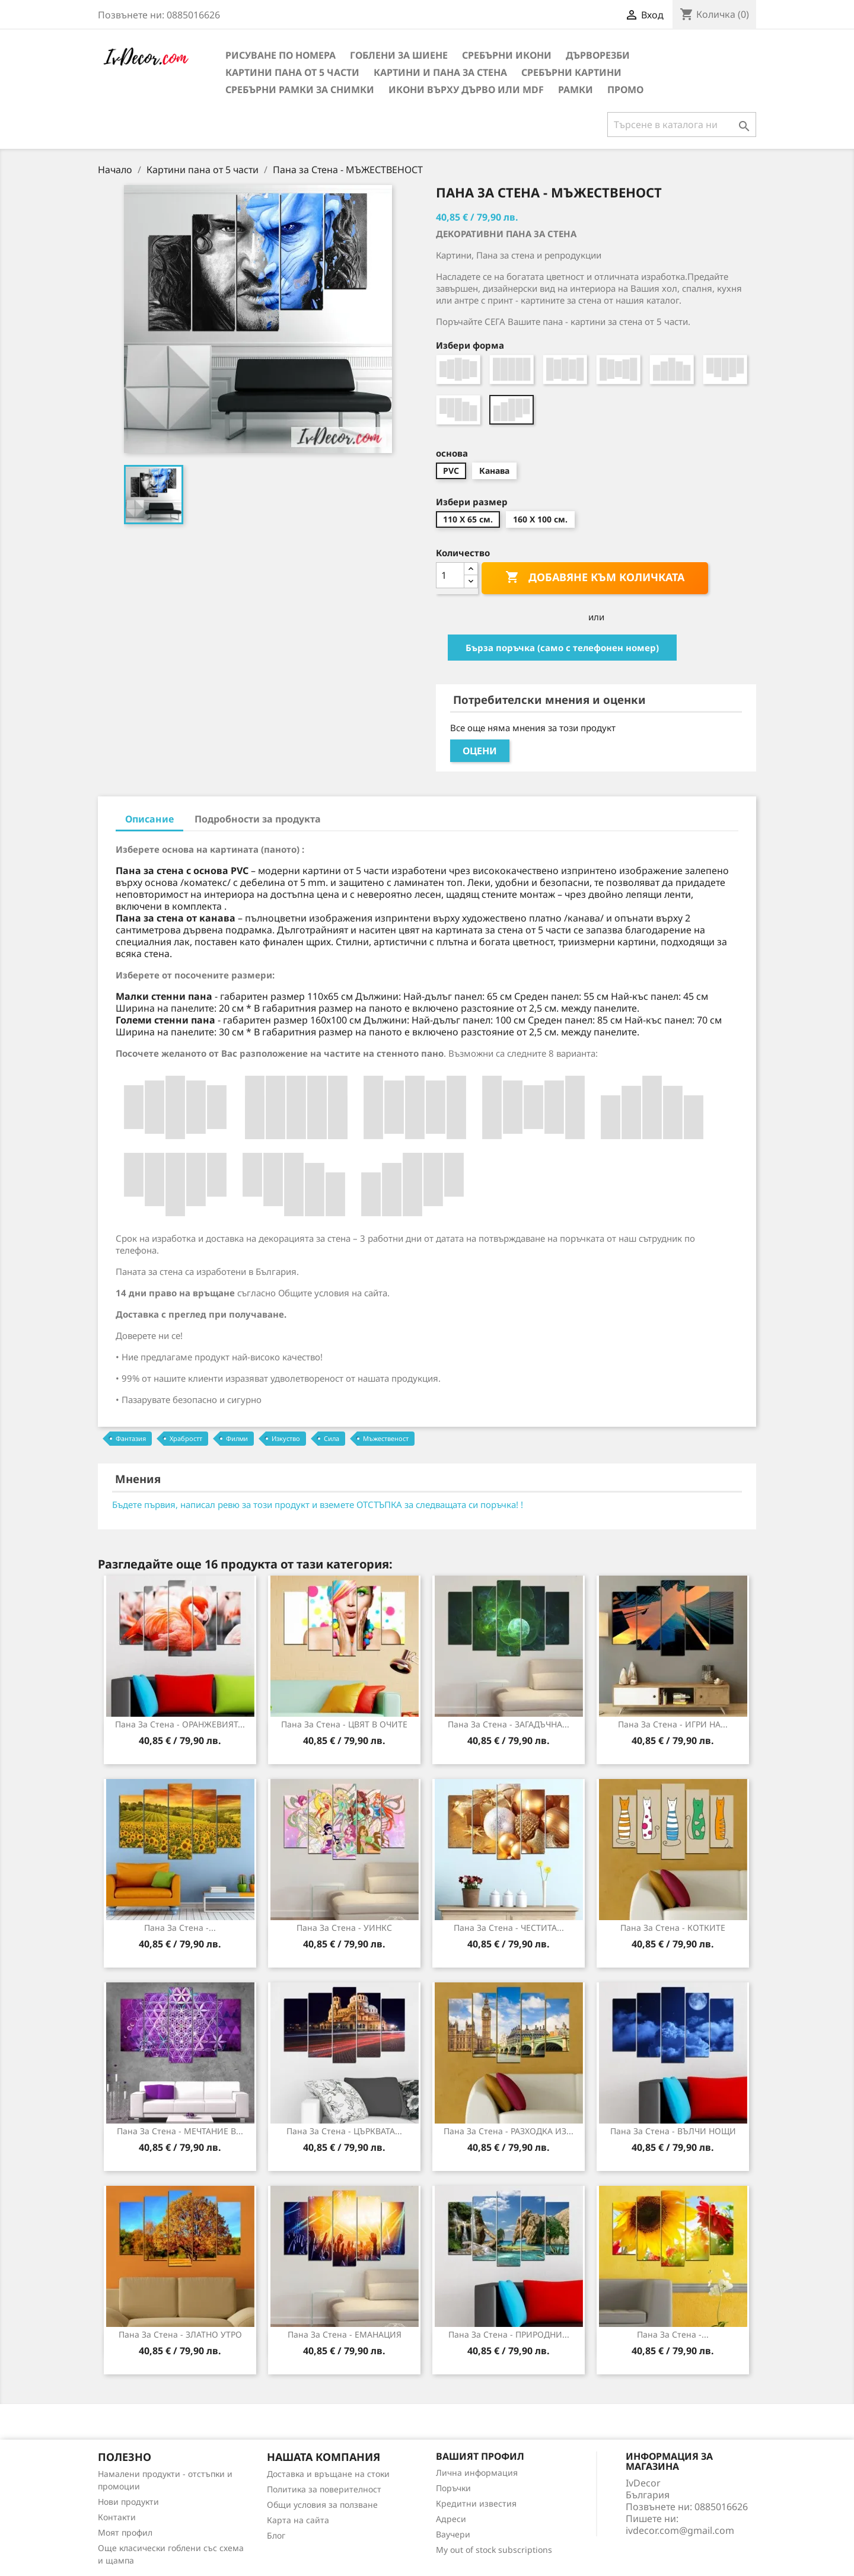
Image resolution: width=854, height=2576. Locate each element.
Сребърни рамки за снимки (299, 89)
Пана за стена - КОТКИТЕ (672, 1927)
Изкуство (286, 1438)
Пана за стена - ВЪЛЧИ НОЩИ (673, 2131)
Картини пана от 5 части (292, 72)
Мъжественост (386, 1438)
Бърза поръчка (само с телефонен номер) (562, 647)
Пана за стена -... (673, 2334)
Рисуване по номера (280, 55)
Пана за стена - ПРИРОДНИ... (508, 2334)
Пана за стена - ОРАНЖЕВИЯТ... (180, 1724)
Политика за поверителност (324, 2489)
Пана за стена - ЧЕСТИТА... (509, 1927)
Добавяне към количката (594, 577)
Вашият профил (480, 2456)
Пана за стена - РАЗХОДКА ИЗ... (508, 2131)
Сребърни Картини (571, 72)
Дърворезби (598, 55)
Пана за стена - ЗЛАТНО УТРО (180, 2334)
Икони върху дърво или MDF (466, 89)
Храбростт (186, 1438)
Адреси (451, 2518)
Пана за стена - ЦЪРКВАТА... (344, 2131)
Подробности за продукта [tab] (258, 818)
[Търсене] (681, 124)
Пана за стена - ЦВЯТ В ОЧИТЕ (344, 1724)
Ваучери (453, 2534)
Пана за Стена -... (180, 1927)
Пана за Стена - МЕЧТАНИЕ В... (180, 2131)
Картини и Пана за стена (440, 72)
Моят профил (125, 2532)
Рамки (575, 89)
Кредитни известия (476, 2503)
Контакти (117, 2517)
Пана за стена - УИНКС (344, 1927)
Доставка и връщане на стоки (328, 2473)
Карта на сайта (298, 2520)
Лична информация (477, 2472)
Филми (237, 1438)
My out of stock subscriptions (494, 2549)
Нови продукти (128, 2501)
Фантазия (131, 1438)
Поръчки (453, 2488)
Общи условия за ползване (322, 2504)
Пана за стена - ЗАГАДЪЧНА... (508, 1724)
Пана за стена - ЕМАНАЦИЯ (344, 2334)
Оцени (480, 750)
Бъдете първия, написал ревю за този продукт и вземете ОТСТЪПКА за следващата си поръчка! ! (317, 1504)
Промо (625, 89)
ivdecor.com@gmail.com (680, 2530)
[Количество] (450, 575)
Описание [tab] (149, 818)
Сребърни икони (507, 55)
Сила (331, 1438)
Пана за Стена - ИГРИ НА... (673, 1724)
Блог (276, 2535)
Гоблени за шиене (399, 55)
